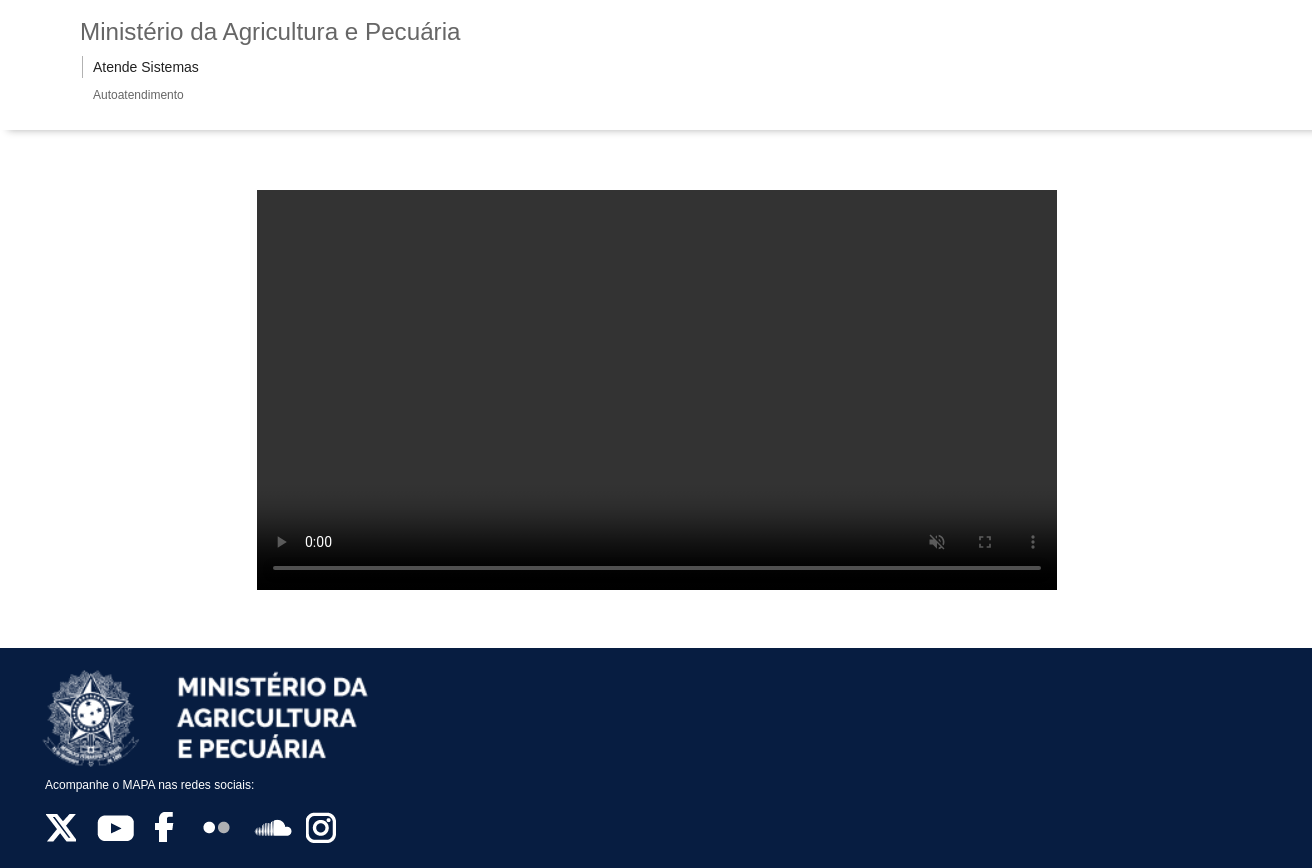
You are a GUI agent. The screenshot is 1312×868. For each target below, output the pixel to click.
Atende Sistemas (146, 67)
